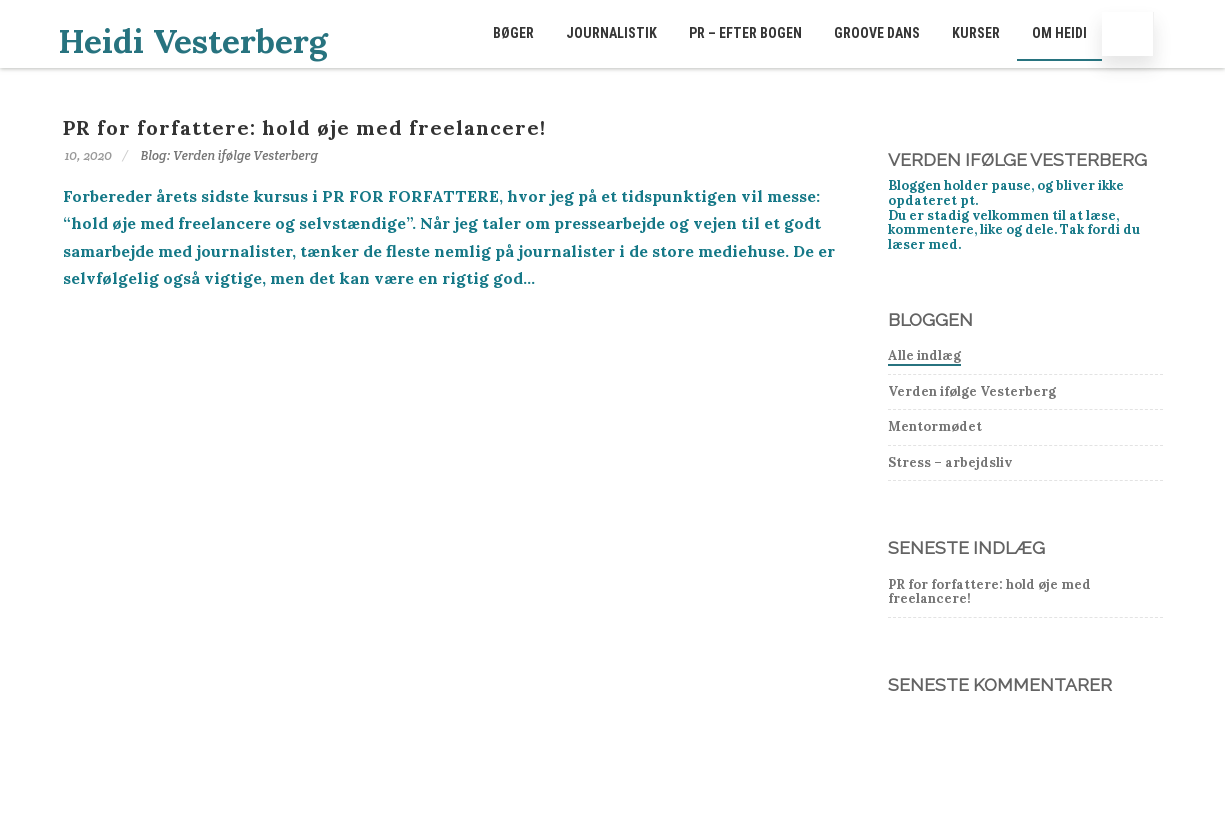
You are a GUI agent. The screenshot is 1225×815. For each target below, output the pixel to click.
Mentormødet (935, 426)
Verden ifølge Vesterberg (972, 391)
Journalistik (611, 33)
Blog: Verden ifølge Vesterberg (230, 155)
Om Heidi (1059, 33)
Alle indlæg (924, 355)
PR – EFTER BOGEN (745, 33)
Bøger (513, 33)
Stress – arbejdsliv (950, 462)
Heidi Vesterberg (193, 41)
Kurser (976, 33)
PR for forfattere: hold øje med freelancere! (304, 127)
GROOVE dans (877, 33)
